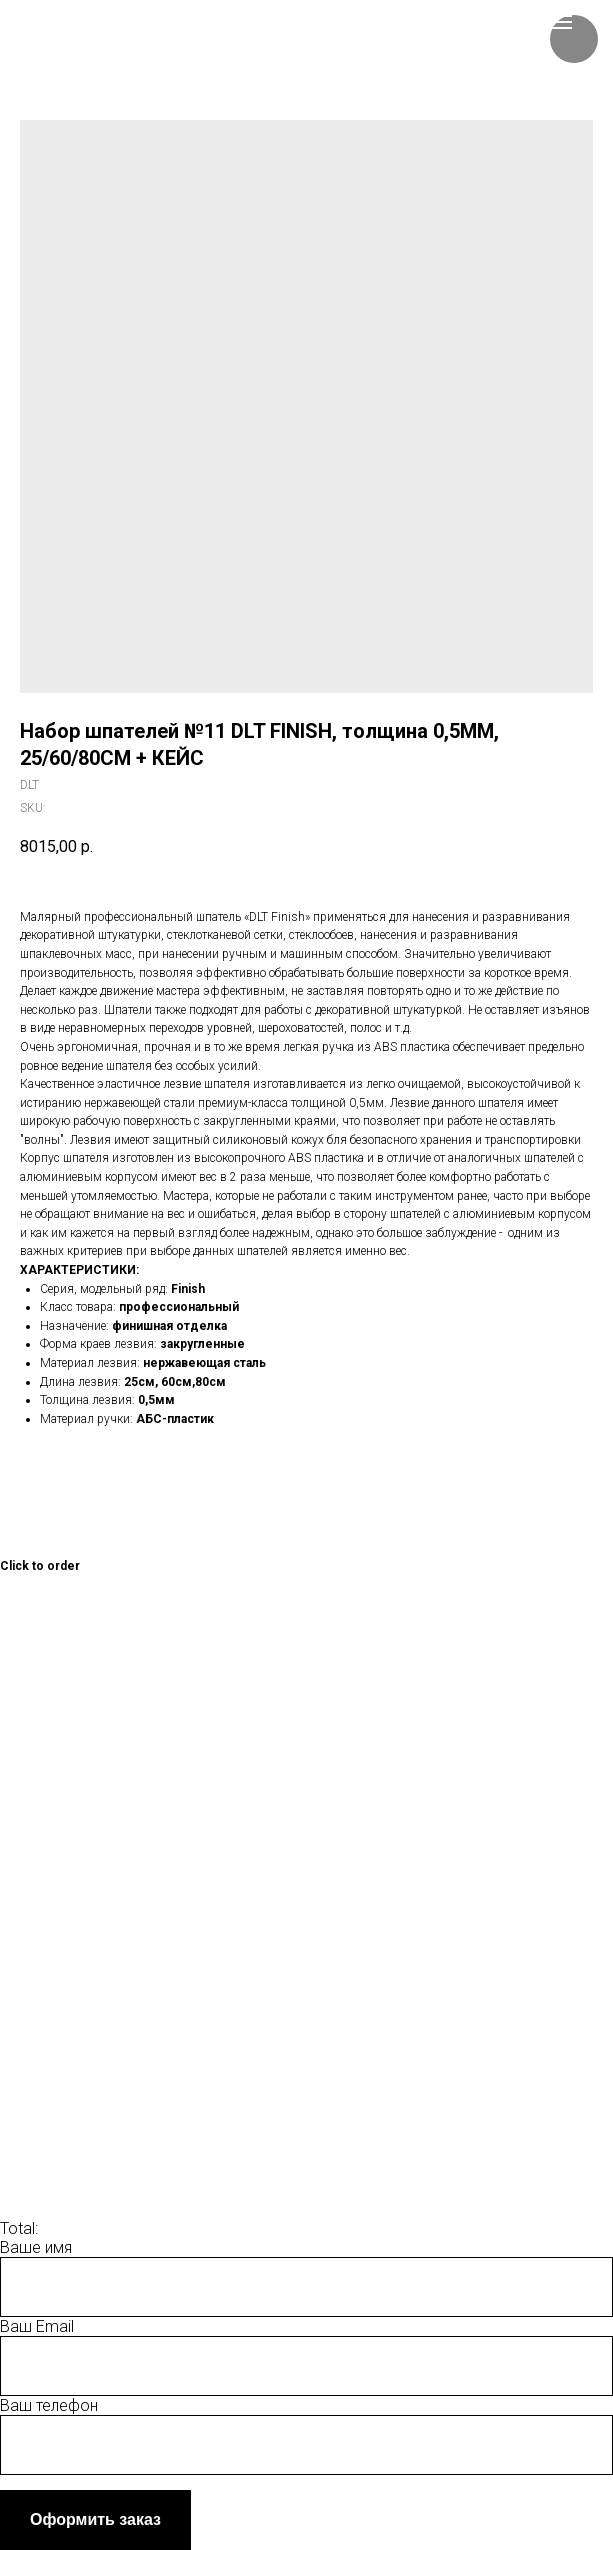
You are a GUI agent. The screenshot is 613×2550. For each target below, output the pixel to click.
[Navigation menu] (561, 22)
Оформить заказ (95, 2519)
